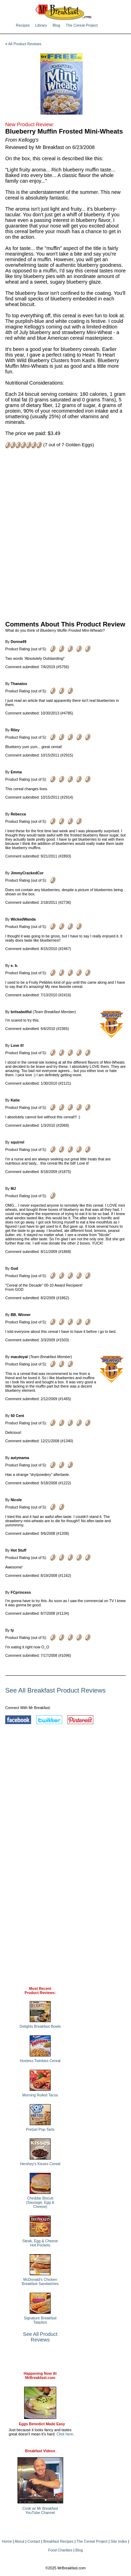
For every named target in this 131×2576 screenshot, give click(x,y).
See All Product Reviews (40, 2337)
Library (41, 25)
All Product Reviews (25, 44)
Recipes (23, 25)
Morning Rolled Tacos (40, 2095)
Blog (56, 25)
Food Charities (60, 2550)
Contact (34, 2541)
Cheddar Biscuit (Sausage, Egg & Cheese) (40, 2202)
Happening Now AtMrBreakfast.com (40, 2375)
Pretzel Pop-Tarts (40, 2129)
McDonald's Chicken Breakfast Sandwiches (40, 2281)
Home (7, 2541)
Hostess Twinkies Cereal (40, 2061)
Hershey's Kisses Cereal (40, 2164)
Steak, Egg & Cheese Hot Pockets (40, 2243)
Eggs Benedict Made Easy (42, 2424)
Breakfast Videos (40, 2451)
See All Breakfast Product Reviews (55, 1690)
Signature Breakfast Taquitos (40, 2320)
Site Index (118, 2541)
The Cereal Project (81, 25)
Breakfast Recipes (58, 2541)
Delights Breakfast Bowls (40, 2026)
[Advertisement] (65, 533)
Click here (65, 2434)
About (19, 2541)
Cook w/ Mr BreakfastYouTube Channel (40, 2510)
